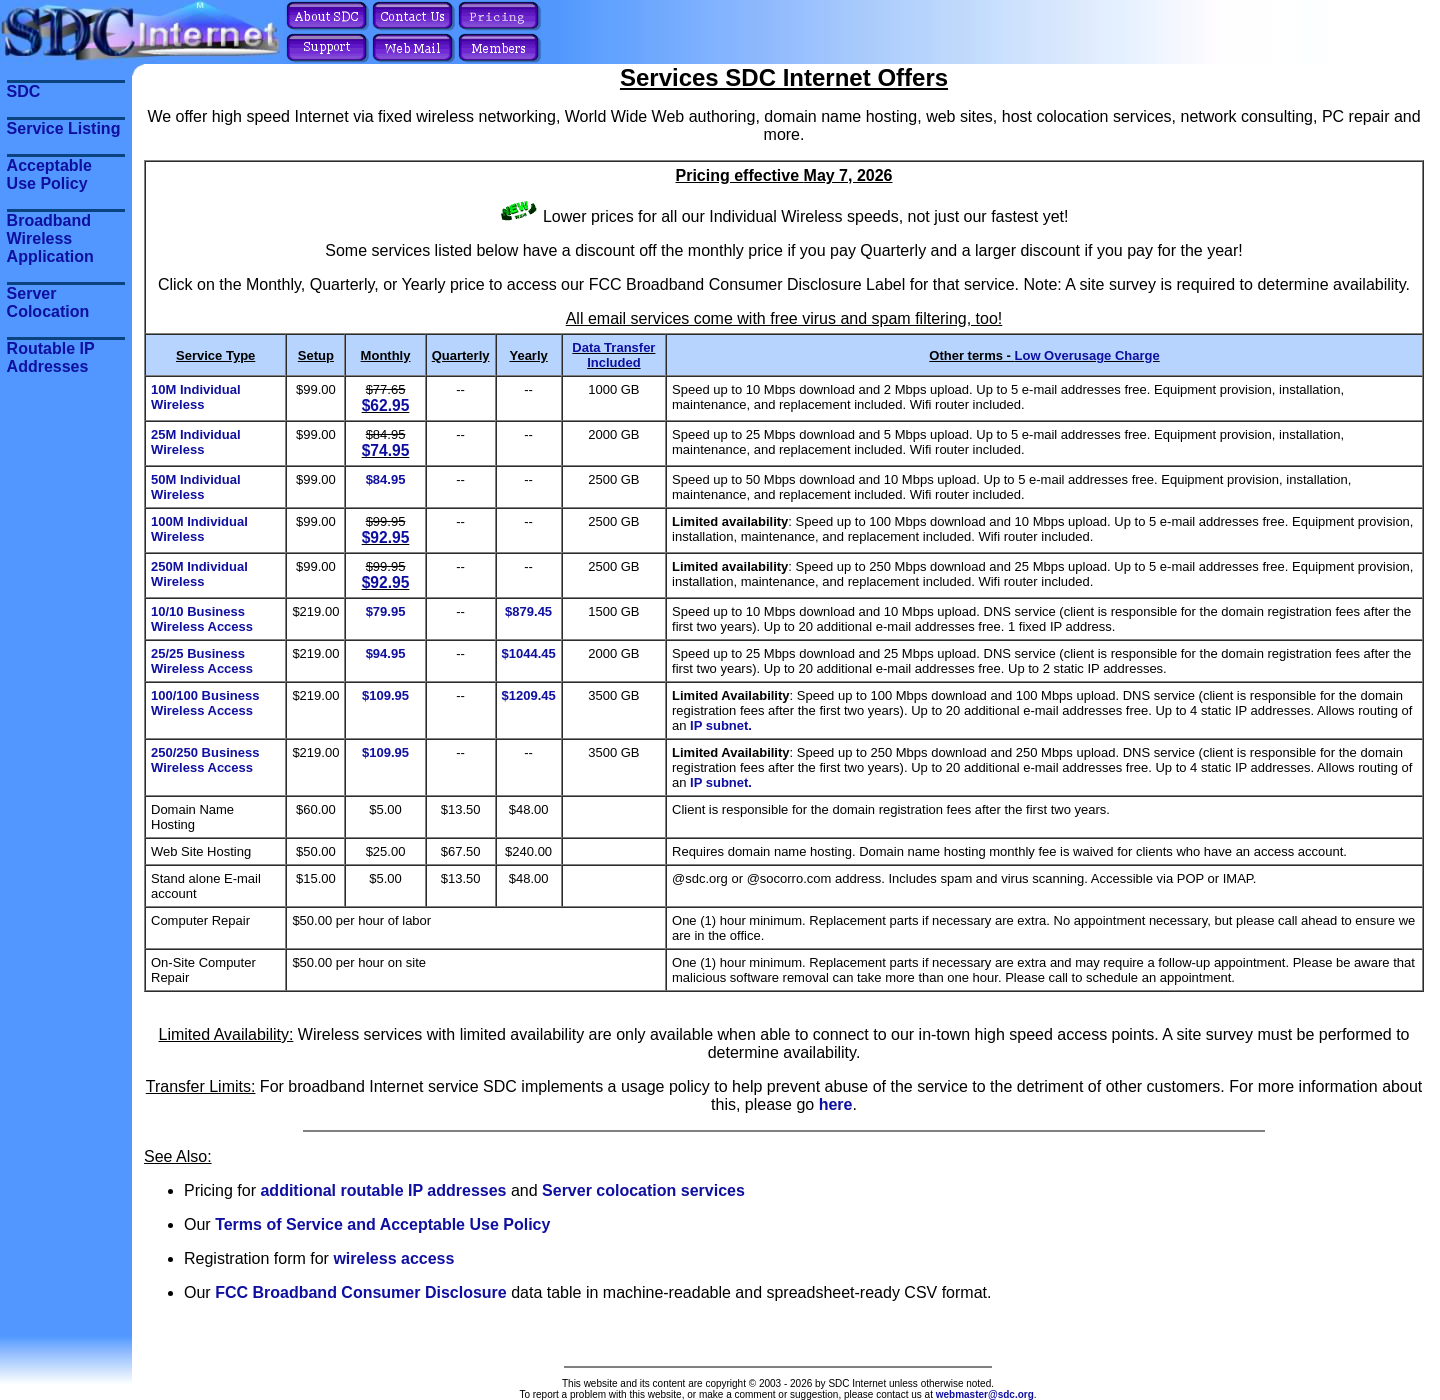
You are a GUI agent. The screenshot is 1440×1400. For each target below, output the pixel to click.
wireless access (393, 1258)
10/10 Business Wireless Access (202, 619)
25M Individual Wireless (196, 442)
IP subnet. (721, 725)
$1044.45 (529, 653)
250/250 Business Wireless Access (205, 760)
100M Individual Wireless (199, 529)
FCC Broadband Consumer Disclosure (361, 1292)
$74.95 (386, 450)
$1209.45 (529, 695)
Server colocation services (643, 1190)
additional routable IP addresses (383, 1190)
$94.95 (386, 653)
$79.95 (386, 611)
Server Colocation (48, 302)
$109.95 (385, 695)
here (836, 1104)
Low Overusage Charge (1087, 355)
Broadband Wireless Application (50, 238)
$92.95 (386, 537)
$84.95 (386, 479)
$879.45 (528, 611)
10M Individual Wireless (196, 397)
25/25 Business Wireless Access (202, 661)
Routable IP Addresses (51, 357)
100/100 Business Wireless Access (205, 703)
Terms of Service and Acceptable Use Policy (382, 1224)
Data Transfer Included (613, 355)
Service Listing (64, 128)
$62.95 (386, 405)
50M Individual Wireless (196, 487)
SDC (24, 91)
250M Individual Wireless (199, 574)
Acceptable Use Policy (49, 174)
